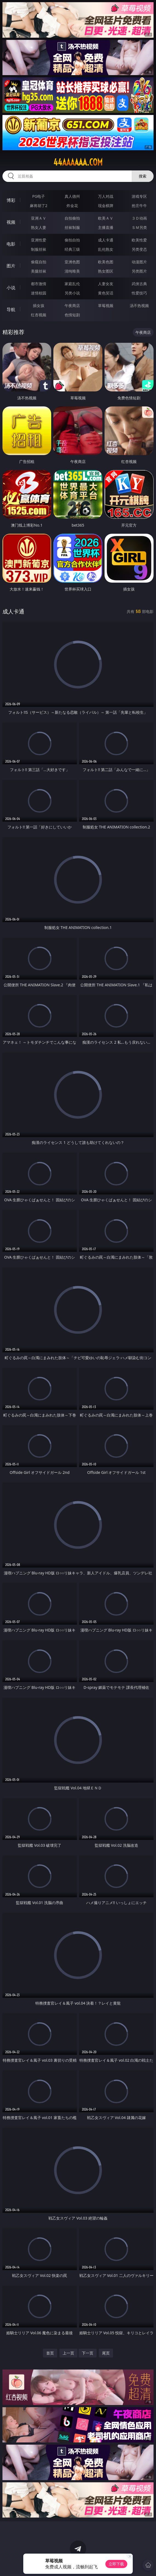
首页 (50, 2353)
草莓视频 (105, 305)
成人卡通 (105, 240)
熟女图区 (105, 271)
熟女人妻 (38, 227)
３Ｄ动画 (139, 218)
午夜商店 (72, 305)
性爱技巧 (139, 293)
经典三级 (72, 249)
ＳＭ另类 (139, 227)
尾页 (106, 2353)
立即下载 (116, 2563)
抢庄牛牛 (139, 205)
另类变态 (139, 249)
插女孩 (38, 305)
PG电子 (38, 196)
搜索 (142, 176)
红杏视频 (38, 314)
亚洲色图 (72, 261)
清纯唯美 (72, 271)
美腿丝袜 (38, 271)
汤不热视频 (139, 305)
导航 (11, 309)
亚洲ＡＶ (38, 218)
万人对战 (105, 196)
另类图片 (139, 271)
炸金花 (72, 205)
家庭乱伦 (72, 283)
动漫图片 (139, 261)
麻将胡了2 (38, 205)
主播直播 (105, 227)
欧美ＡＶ (105, 218)
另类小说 (72, 293)
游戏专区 (139, 196)
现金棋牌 (105, 205)
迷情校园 (38, 293)
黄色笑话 (105, 293)
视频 (11, 222)
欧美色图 (105, 261)
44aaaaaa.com (78, 162)
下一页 (87, 2353)
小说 (11, 288)
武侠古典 (139, 283)
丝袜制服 (72, 227)
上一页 (68, 2353)
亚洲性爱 (38, 240)
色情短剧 (72, 314)
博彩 (11, 200)
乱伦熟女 (105, 249)
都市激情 (38, 283)
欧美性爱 (139, 240)
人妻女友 (105, 283)
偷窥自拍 (38, 261)
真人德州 (72, 196)
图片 (11, 266)
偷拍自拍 (72, 240)
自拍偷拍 (72, 218)
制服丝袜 (38, 249)
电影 (11, 244)
